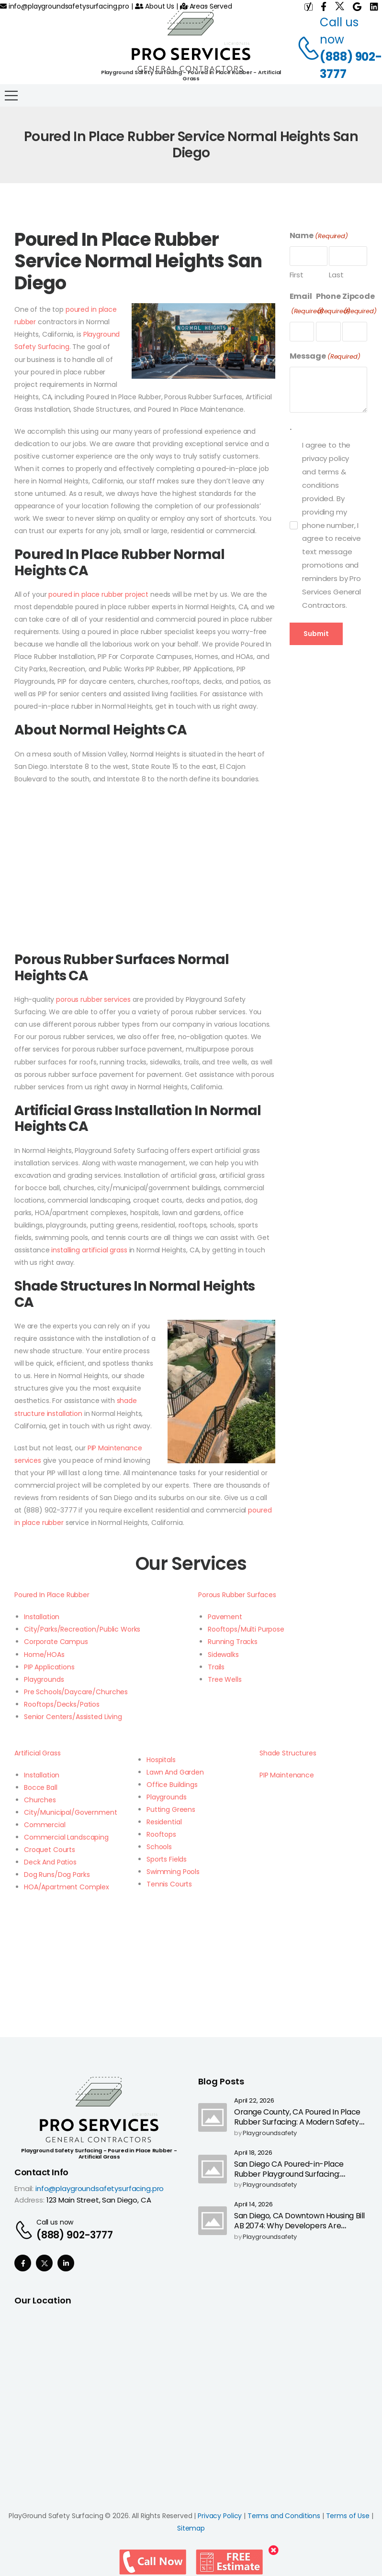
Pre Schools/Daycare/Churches (76, 1692)
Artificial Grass (37, 1753)
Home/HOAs (44, 1654)
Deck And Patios (50, 1862)
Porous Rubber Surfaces (237, 1595)
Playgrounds (44, 1679)
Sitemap (191, 2528)
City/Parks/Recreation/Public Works (82, 1629)
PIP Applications (49, 1667)
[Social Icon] (22, 2263)
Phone (333, 304)
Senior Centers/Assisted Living (73, 1716)
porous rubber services (93, 999)
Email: (24, 2188)
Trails (216, 1667)
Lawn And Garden (175, 1772)
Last (336, 275)
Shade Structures (287, 1753)
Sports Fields (166, 1859)
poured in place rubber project (98, 594)
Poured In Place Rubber (52, 1595)
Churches (40, 1800)
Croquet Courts (49, 1849)
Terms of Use (348, 2516)
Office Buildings (172, 1784)
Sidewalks (223, 1654)
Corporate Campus (56, 1641)
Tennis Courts (169, 1884)
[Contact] (303, 48)
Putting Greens (170, 1809)
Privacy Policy (220, 2516)
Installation (41, 1617)
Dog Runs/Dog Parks (57, 1874)
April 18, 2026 (253, 2153)
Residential (163, 1822)
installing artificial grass (88, 1250)
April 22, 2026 (254, 2101)
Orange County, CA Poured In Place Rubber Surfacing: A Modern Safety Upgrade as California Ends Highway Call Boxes (298, 2126)
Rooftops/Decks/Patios (62, 1704)
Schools (159, 1847)
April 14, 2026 (253, 2205)
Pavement (225, 1617)
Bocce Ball (40, 1787)
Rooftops (161, 1834)
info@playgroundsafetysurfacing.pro (64, 6)
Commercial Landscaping (66, 1837)
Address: (29, 2200)
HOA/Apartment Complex (66, 1887)
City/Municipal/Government (70, 1812)
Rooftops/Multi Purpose (246, 1629)
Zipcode (359, 304)
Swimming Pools (173, 1871)
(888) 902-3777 (351, 65)
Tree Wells (225, 1679)
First (296, 275)
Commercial (45, 1825)
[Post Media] (212, 2117)
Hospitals (161, 1760)
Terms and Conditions (283, 2516)
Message (325, 356)
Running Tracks (233, 1641)
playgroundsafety (270, 2133)
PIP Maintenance (286, 1775)
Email (307, 304)
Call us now (54, 2222)
